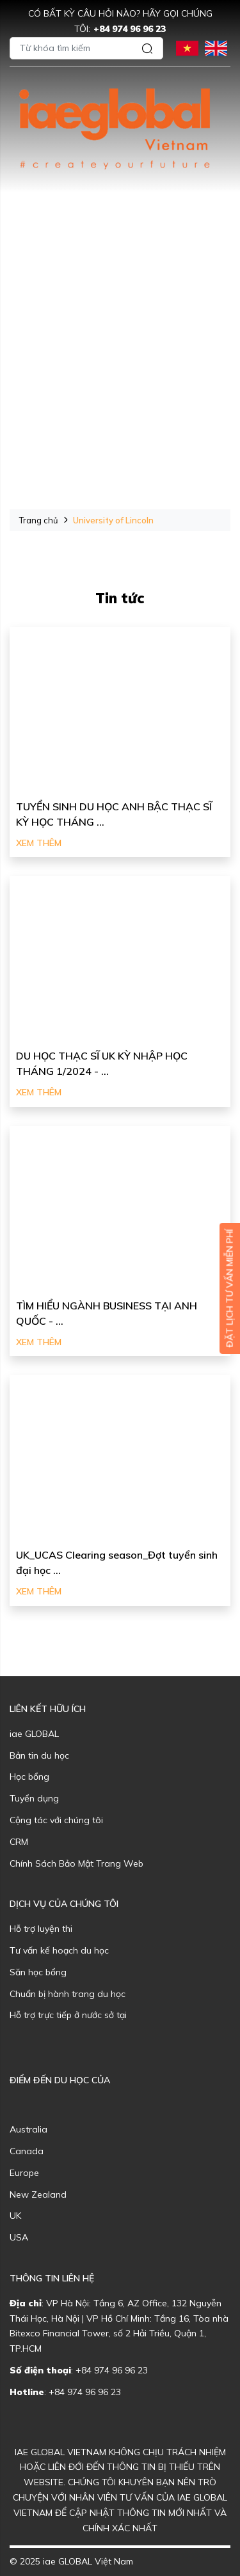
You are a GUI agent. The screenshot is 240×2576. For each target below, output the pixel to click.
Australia (28, 2129)
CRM (19, 1841)
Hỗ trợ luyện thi (41, 1928)
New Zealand (38, 2194)
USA (19, 2237)
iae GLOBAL (34, 1733)
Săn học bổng (38, 1972)
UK (15, 2215)
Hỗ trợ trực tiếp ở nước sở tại (68, 2015)
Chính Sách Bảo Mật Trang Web (76, 1863)
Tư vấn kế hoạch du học (59, 1950)
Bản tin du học (39, 1755)
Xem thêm (38, 843)
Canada (27, 2151)
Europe (24, 2173)
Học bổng (29, 1776)
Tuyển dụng (34, 1798)
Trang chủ (38, 520)
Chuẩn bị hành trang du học (67, 1994)
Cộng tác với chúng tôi (56, 1820)
